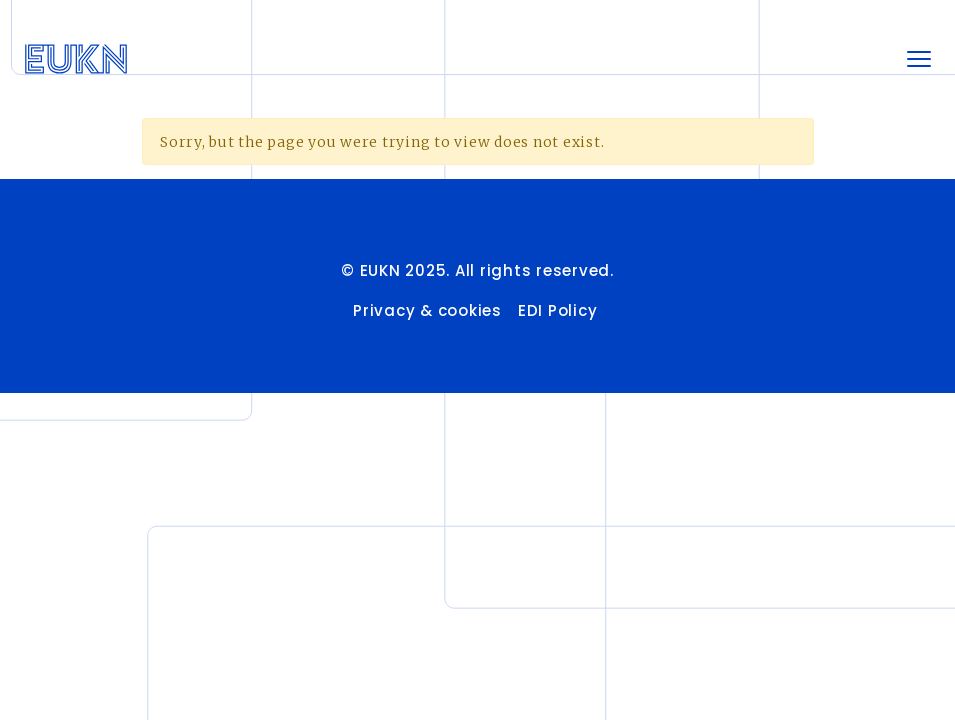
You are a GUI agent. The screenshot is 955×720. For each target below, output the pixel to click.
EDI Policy (560, 310)
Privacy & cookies (427, 310)
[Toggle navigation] (919, 59)
